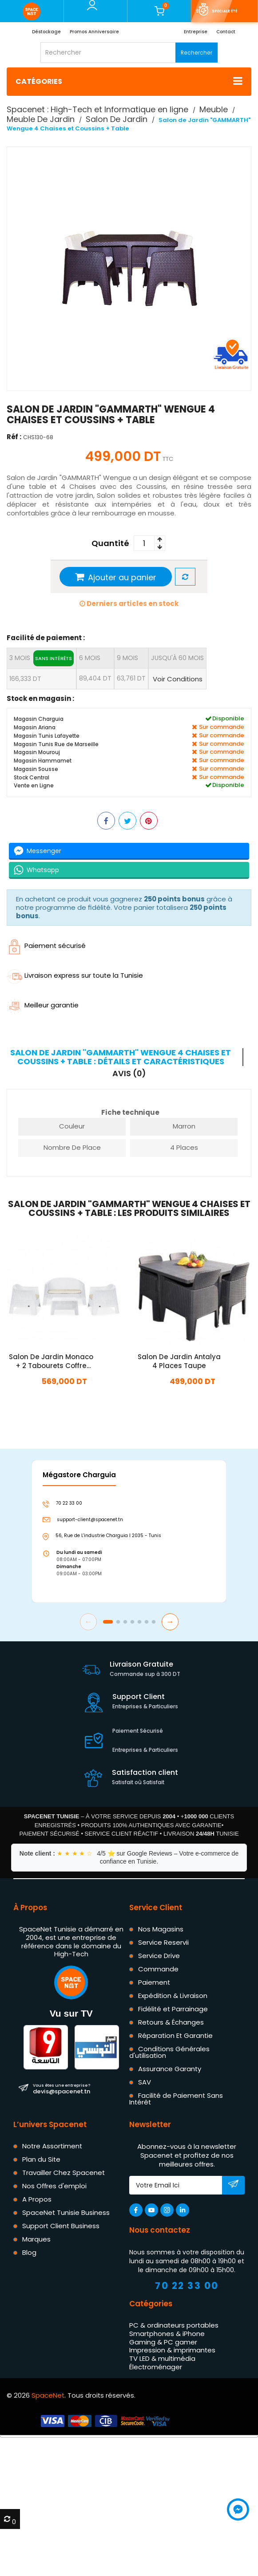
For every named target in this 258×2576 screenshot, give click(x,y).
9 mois (127, 657)
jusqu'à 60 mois (177, 657)
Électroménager (155, 2366)
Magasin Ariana (35, 727)
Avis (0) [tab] (129, 1074)
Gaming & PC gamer (163, 2341)
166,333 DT (25, 678)
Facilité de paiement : (46, 637)
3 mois (41, 658)
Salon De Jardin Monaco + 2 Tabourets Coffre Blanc (51, 1361)
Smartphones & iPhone (167, 2333)
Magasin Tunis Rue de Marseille (56, 744)
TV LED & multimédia (162, 2358)
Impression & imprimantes (172, 2350)
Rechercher (196, 52)
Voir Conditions (177, 679)
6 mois (89, 657)
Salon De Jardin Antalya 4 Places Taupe (179, 1361)
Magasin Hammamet (42, 760)
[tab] (125, 1057)
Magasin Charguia (39, 719)
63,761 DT (131, 678)
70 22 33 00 (187, 2285)
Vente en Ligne (34, 785)
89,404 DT (95, 678)
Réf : (14, 436)
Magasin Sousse (36, 769)
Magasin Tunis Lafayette (46, 735)
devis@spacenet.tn (61, 2088)
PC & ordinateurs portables (173, 2325)
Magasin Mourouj (37, 752)
